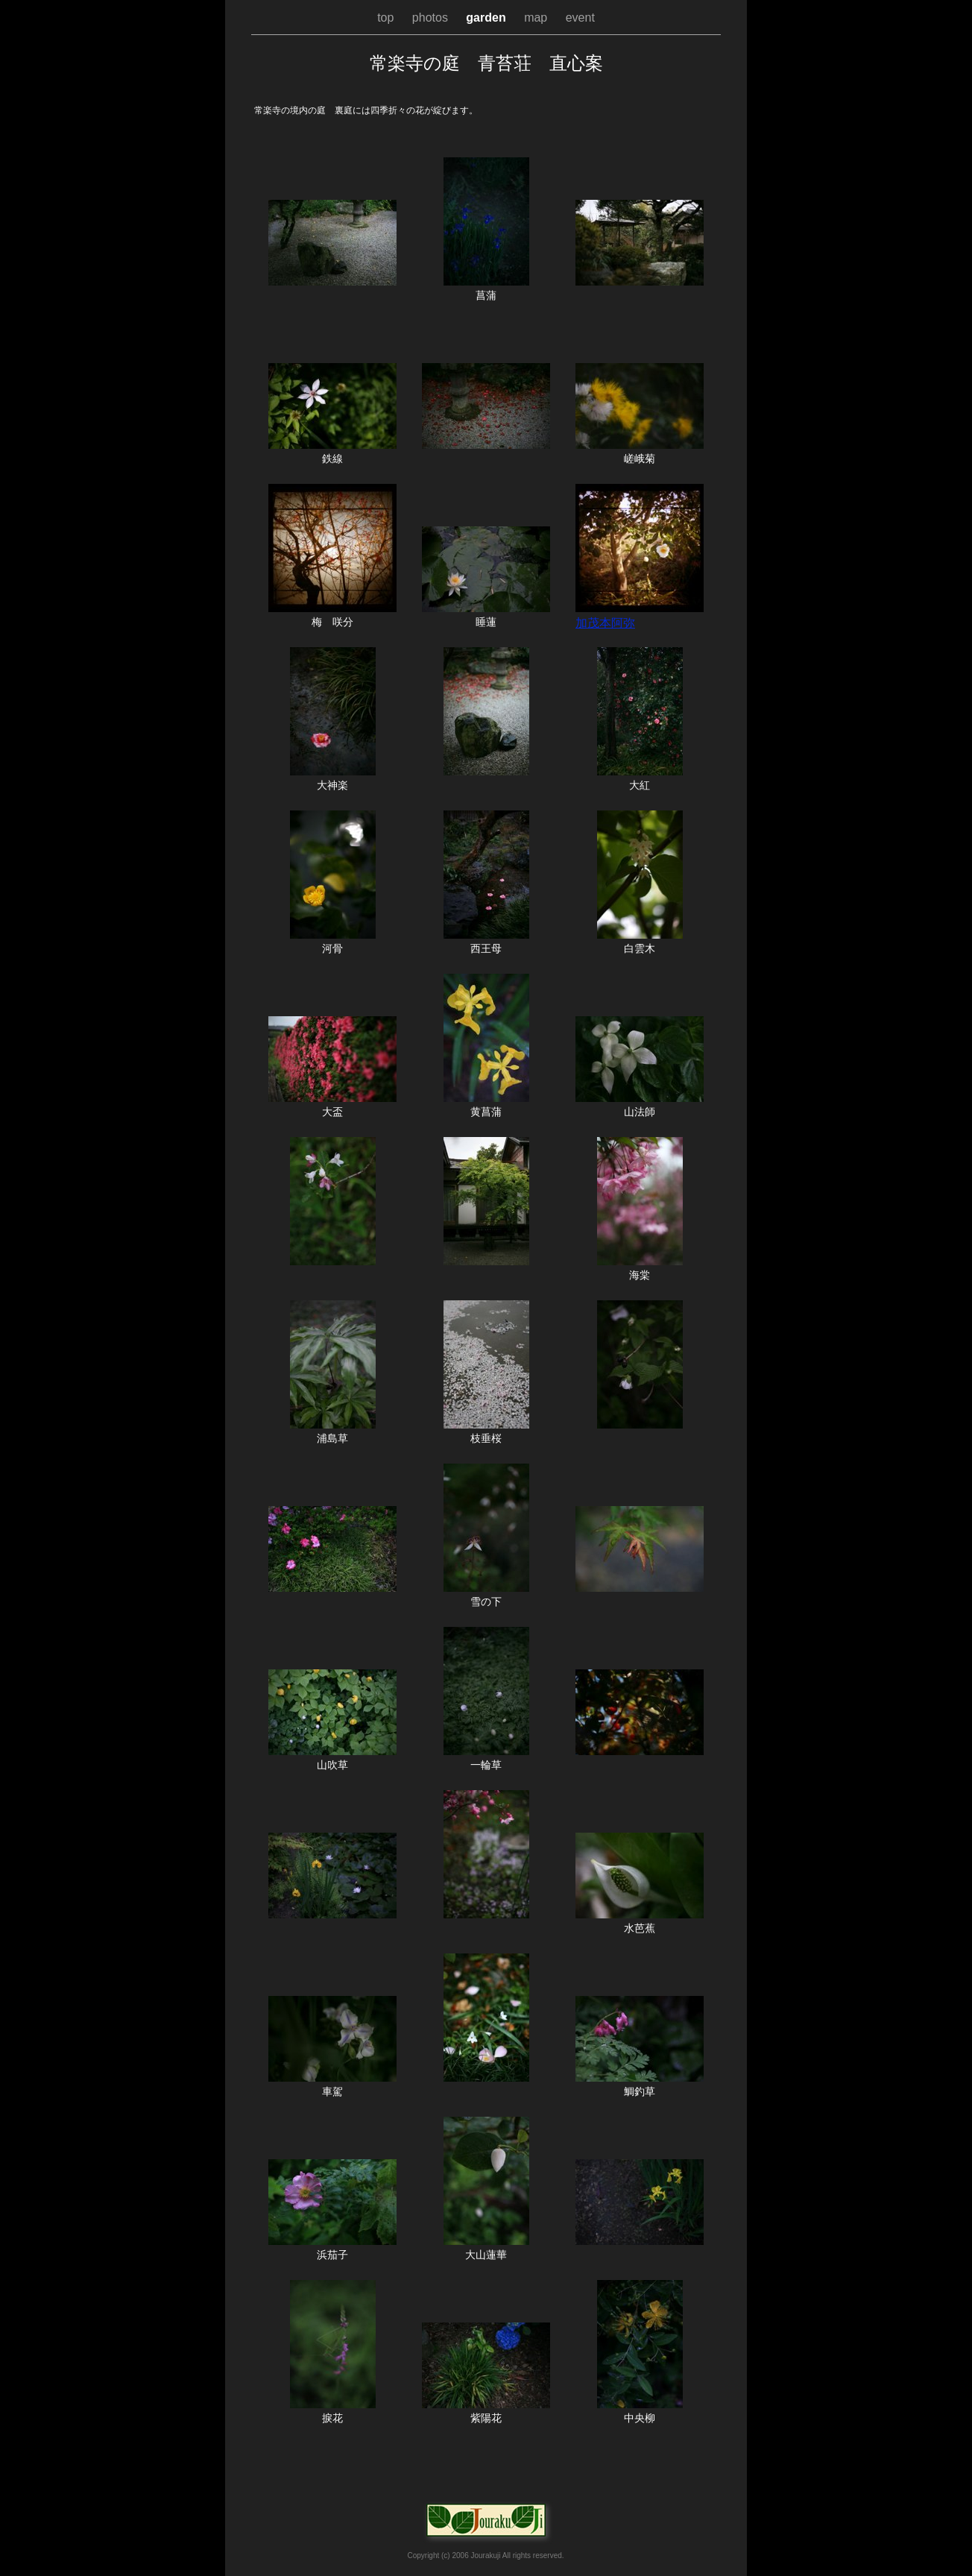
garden (487, 17)
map (537, 17)
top (387, 17)
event (580, 17)
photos (431, 17)
